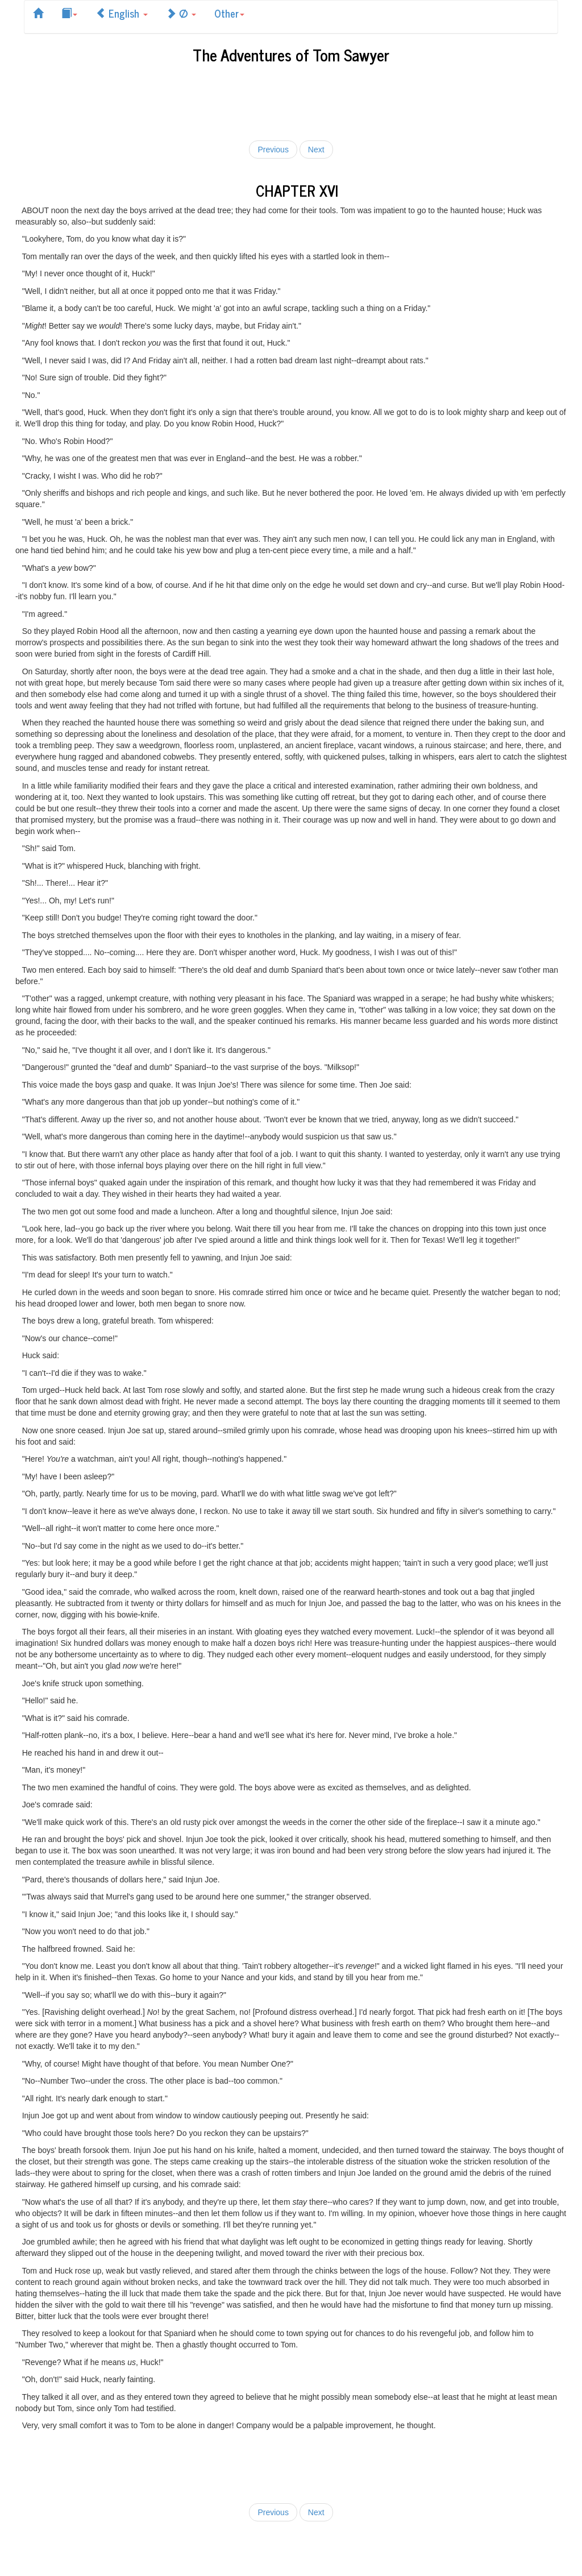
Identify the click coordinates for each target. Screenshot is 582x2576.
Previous (272, 149)
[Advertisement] (291, 100)
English (121, 13)
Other (229, 13)
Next (316, 149)
